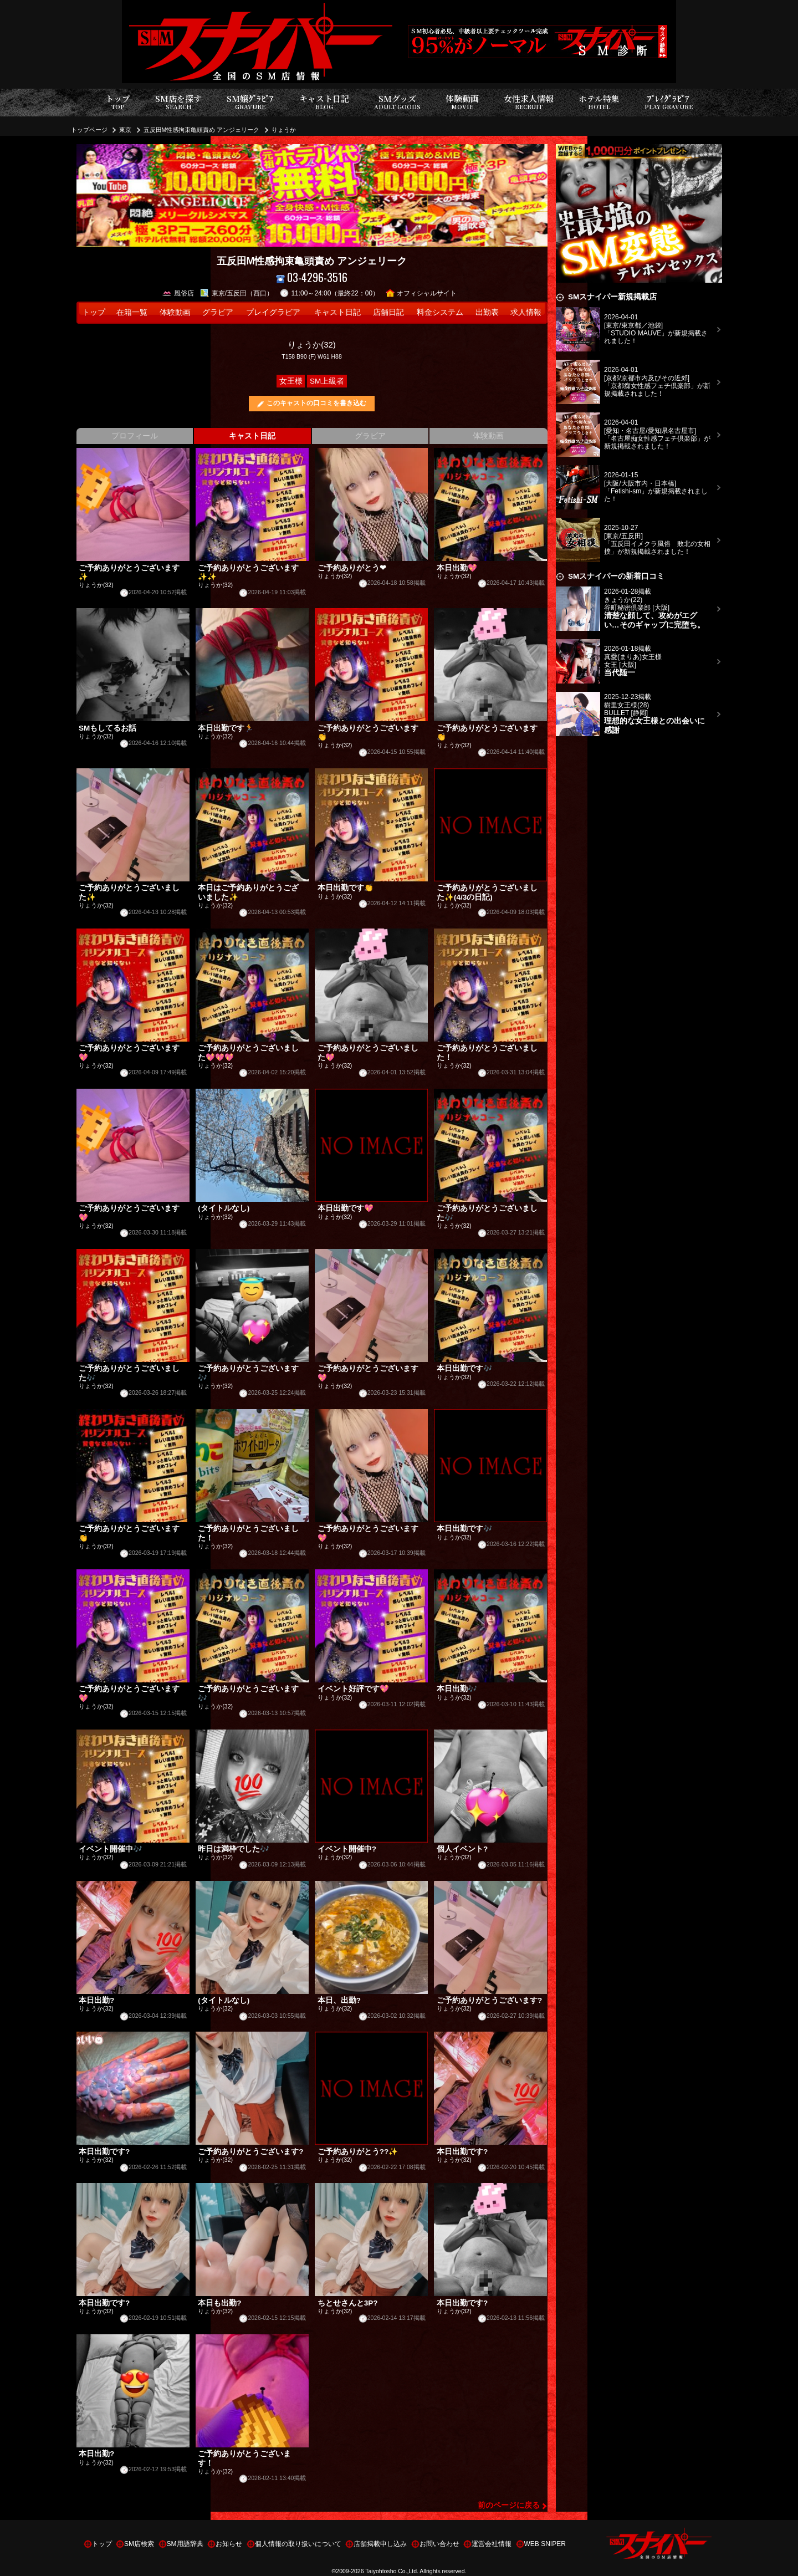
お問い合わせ (439, 2544)
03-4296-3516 (312, 277)
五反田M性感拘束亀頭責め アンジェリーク (202, 129)
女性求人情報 (529, 102)
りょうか (284, 129)
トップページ (89, 129)
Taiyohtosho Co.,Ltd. (391, 2571)
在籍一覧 (131, 312)
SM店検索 (139, 2544)
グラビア (217, 312)
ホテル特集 (599, 102)
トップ (117, 102)
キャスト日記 (324, 102)
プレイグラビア (273, 312)
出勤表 (487, 312)
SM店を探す (178, 102)
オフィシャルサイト (421, 293)
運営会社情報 (491, 2544)
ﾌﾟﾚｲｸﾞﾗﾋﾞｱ (668, 102)
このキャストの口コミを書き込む (316, 403)
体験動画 (462, 102)
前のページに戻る (509, 2505)
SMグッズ (397, 102)
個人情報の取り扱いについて (298, 2544)
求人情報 (525, 312)
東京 (125, 129)
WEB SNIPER (545, 2544)
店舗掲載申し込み (380, 2544)
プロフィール (134, 436)
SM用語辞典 (185, 2544)
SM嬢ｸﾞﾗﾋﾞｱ (250, 102)
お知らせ (229, 2544)
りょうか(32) (312, 344)
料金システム (440, 312)
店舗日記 (388, 312)
